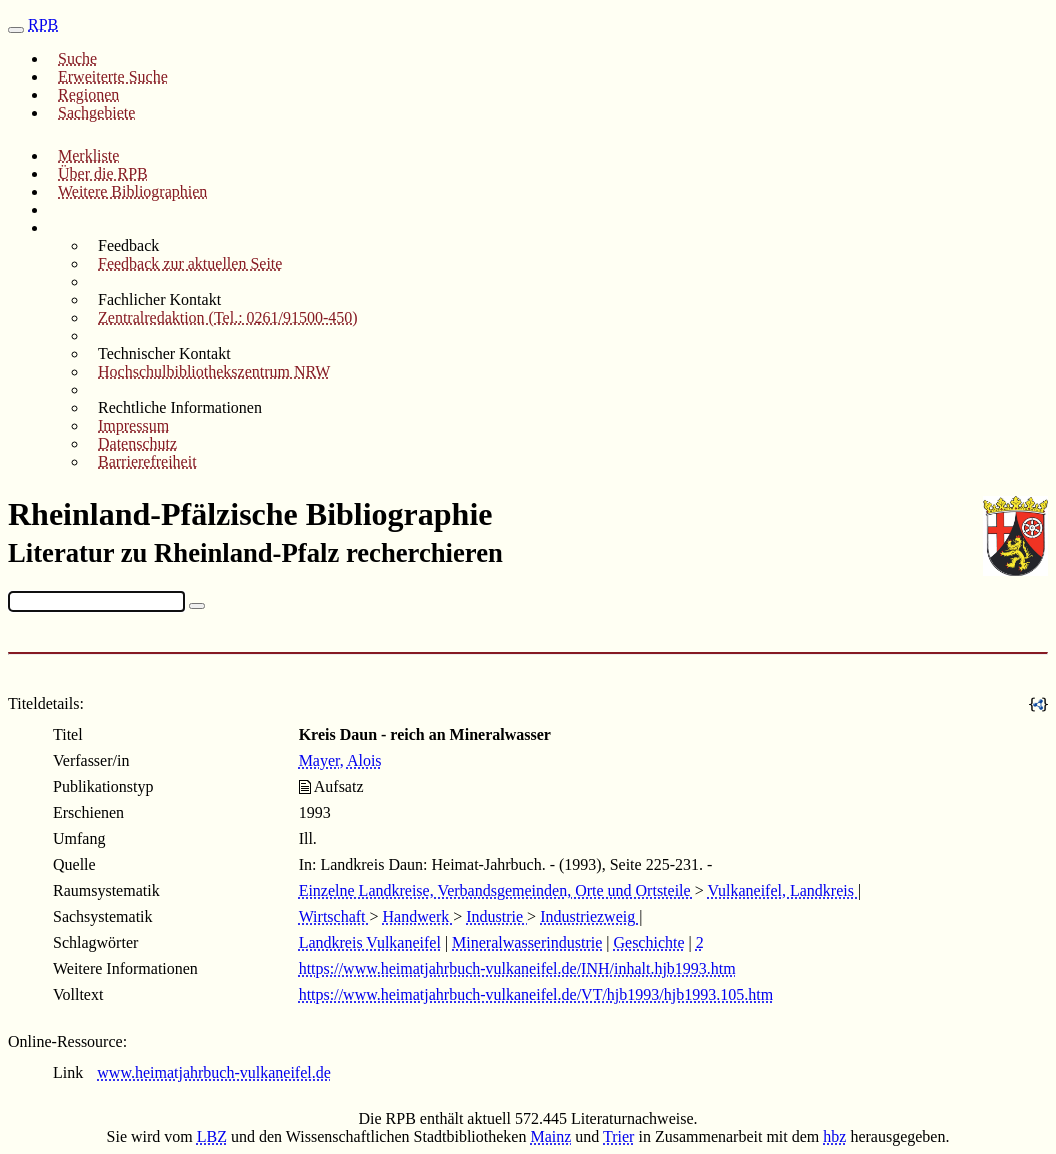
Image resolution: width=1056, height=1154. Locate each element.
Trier (618, 1136)
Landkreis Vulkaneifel (370, 942)
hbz (834, 1136)
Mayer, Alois (340, 760)
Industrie (496, 916)
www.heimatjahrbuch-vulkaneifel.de (214, 1072)
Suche (77, 58)
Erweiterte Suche (113, 76)
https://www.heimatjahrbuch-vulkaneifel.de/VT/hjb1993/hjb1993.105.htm (536, 994)
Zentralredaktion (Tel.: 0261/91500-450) (228, 317)
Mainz (550, 1136)
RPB (43, 24)
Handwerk (418, 916)
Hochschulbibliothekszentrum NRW (214, 371)
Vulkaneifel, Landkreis (782, 890)
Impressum (133, 425)
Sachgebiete (96, 112)
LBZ (212, 1136)
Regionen (88, 94)
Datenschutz (137, 443)
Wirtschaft (334, 916)
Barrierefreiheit (147, 461)
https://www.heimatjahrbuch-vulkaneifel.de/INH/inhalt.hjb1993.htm (517, 968)
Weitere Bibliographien (132, 191)
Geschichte (648, 942)
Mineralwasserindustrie (527, 942)
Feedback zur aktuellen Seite (190, 263)
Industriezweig (589, 916)
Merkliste (88, 155)
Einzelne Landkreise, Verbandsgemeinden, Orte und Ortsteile (497, 890)
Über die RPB (103, 173)
